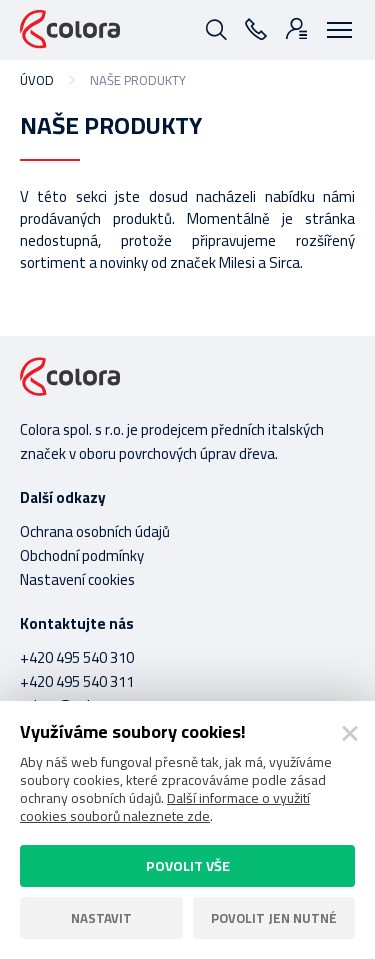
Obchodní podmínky (82, 555)
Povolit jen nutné (274, 918)
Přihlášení (295, 28)
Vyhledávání (215, 28)
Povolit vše (188, 866)
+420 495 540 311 (77, 681)
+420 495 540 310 (77, 657)
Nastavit (101, 918)
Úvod (37, 80)
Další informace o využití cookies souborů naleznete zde (165, 807)
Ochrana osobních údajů (95, 531)
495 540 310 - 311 (255, 28)
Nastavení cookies (77, 579)
